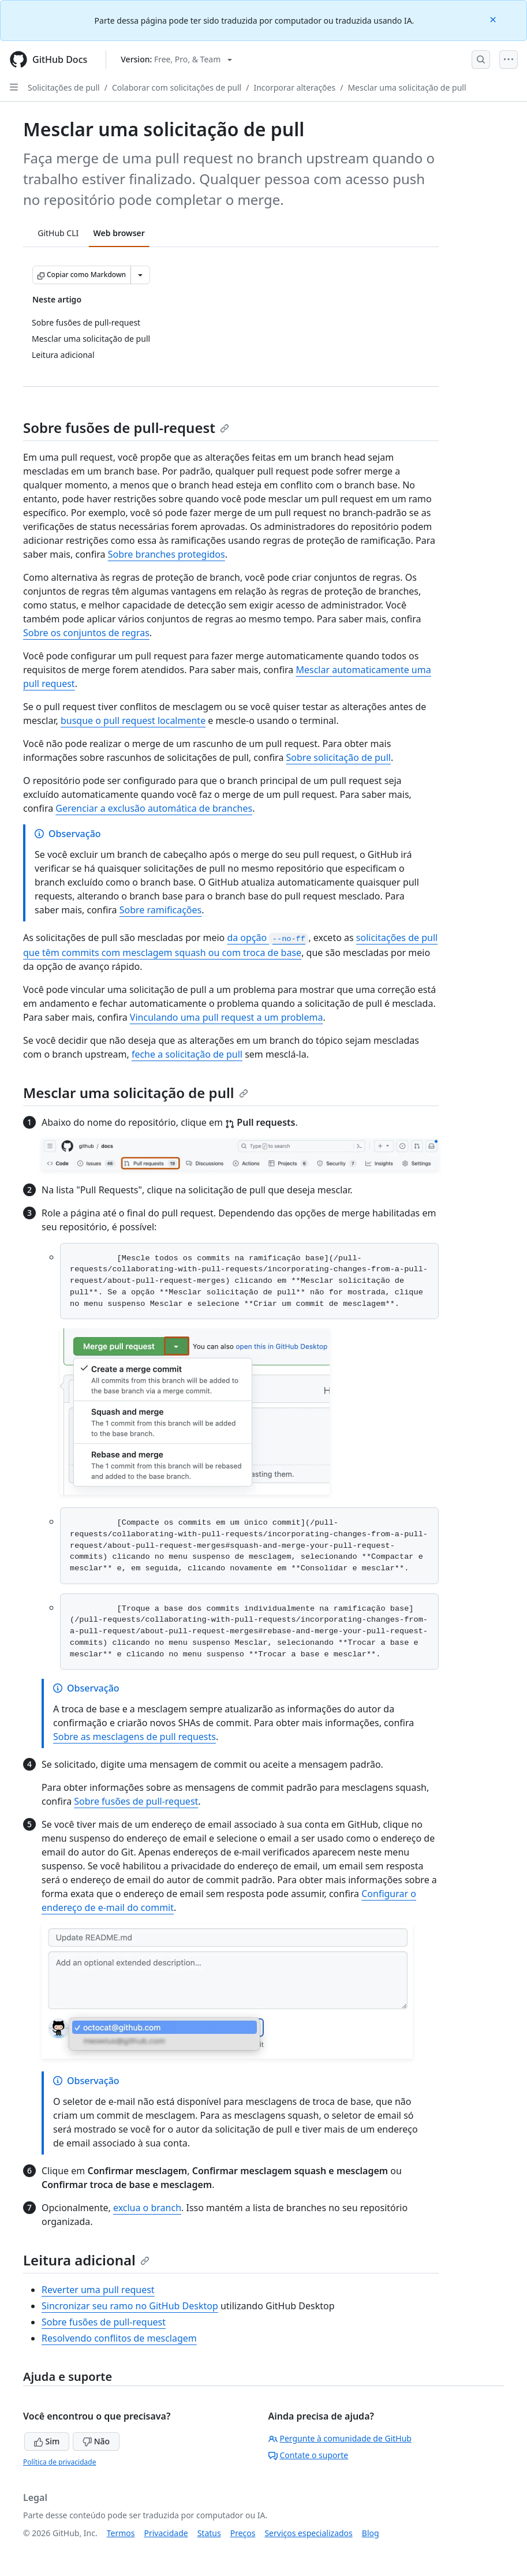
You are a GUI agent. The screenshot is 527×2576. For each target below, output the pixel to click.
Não (96, 2441)
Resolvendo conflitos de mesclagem (119, 2338)
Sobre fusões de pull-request (126, 427)
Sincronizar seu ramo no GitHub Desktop (130, 2305)
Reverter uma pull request (98, 2289)
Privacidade (166, 2533)
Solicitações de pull (64, 87)
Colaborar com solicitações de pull (176, 87)
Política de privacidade (59, 2462)
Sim (46, 2441)
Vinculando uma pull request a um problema (226, 1017)
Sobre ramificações (160, 910)
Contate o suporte (308, 2455)
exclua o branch (147, 2207)
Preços (243, 2533)
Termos (121, 2533)
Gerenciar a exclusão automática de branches (153, 808)
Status (209, 2533)
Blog (370, 2533)
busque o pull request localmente (133, 720)
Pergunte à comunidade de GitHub (340, 2438)
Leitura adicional (86, 2259)
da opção (267, 937)
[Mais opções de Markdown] (140, 275)
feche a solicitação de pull (187, 1054)
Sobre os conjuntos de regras (86, 632)
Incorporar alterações (294, 87)
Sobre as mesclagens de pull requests (134, 1736)
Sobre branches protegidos (166, 554)
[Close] (494, 18)
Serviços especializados (308, 2533)
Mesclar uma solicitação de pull (406, 87)
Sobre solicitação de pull (338, 757)
